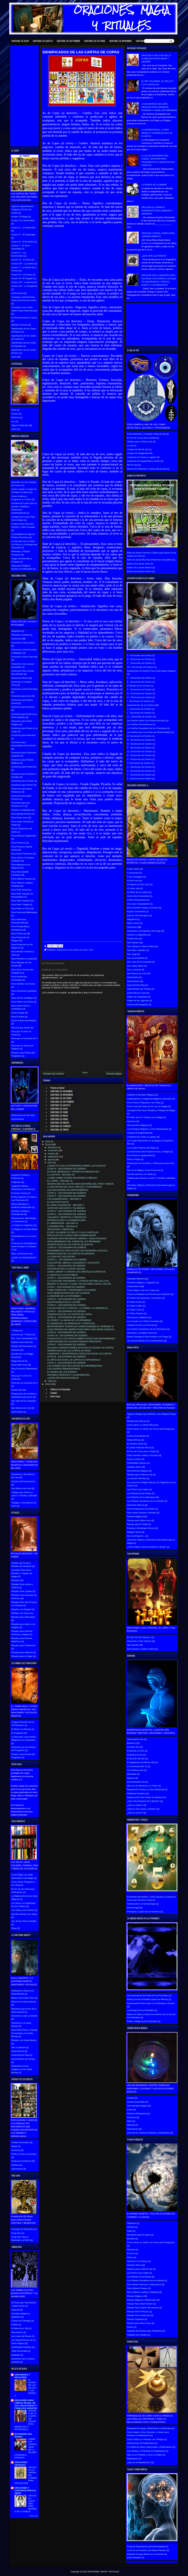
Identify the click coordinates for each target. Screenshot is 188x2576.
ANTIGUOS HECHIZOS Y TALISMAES (66, 1208)
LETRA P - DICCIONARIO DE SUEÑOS (66, 1196)
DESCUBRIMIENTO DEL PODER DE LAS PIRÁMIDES (73, 1241)
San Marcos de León (137, 973)
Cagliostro (16, 1182)
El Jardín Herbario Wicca (139, 1447)
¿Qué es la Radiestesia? (138, 2462)
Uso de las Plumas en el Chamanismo (145, 1340)
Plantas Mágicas (135, 1516)
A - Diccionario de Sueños (139, 655)
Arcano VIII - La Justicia (22, 263)
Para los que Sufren (20, 1027)
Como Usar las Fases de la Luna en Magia (147, 1106)
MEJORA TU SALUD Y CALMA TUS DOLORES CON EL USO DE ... (80, 1284)
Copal (130, 2109)
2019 (48, 1141)
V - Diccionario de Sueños (139, 771)
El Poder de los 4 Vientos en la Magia (145, 1117)
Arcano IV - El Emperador (23, 234)
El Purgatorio (17, 1733)
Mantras (131, 1778)
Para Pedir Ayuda (19, 889)
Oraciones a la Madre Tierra (140, 1333)
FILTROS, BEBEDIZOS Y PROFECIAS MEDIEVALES (73, 1171)
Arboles (130, 2227)
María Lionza (133, 923)
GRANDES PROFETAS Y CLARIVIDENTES (68, 1375)
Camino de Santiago (21, 2320)
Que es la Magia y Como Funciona (143, 1170)
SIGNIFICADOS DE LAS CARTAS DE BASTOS (70, 1244)
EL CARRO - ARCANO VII (59, 1181)
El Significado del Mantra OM (141, 1762)
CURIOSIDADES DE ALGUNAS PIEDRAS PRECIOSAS (74, 1341)
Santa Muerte (133, 981)
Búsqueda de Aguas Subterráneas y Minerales (149, 2428)
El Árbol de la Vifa (19, 2328)
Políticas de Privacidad (60, 1389)
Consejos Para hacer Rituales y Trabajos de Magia (151, 1110)
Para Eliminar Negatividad (139, 1155)
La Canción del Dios (136, 1478)
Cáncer (14, 413)
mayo (51, 1381)
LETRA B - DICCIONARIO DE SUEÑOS (66, 1356)
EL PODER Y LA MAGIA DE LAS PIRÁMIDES (69, 1320)
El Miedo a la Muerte (21, 1729)
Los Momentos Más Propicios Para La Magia (148, 1151)
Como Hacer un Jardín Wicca (141, 1425)
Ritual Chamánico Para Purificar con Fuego (147, 1336)
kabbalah (15, 2355)
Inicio (85, 1072)
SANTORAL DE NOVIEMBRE (120, 41)
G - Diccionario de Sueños (139, 693)
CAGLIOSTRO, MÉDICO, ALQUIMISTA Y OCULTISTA (73, 1262)
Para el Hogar (133, 1159)
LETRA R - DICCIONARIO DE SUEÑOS (66, 1168)
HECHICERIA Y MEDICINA (60, 1229)
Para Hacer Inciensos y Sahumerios (144, 2284)
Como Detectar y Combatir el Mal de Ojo (146, 434)
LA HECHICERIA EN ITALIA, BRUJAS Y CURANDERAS (74, 1187)
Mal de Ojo (132, 465)
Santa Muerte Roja (136, 985)
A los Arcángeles (135, 877)
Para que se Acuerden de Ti (24, 1038)
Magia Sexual (17, 1361)
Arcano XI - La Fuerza (21, 274)
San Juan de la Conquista (139, 962)
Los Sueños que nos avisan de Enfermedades (149, 732)
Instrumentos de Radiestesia (140, 2443)
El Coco (131, 2253)
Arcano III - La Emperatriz (23, 227)
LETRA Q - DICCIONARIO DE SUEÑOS (66, 1193)
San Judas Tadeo (135, 966)
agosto (51, 1159)
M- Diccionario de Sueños (139, 736)
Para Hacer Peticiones (22, 853)
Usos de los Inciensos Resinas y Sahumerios (148, 2133)
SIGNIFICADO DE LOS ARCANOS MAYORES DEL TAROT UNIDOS (80, 1184)
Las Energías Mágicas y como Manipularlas (147, 1129)
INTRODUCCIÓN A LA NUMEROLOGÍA (66, 1220)
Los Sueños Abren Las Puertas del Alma (146, 720)
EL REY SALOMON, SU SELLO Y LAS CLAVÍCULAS (72, 1232)
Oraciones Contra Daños (23, 642)
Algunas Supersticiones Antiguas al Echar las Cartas (22, 209)
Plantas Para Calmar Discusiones (143, 2307)
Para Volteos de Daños (22, 1001)
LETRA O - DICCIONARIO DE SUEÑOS (66, 1211)
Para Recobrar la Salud (22, 958)
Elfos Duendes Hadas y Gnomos (142, 907)
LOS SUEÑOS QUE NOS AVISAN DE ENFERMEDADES (74, 1366)
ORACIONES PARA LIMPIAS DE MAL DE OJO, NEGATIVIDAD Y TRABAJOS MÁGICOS (25, 2404)
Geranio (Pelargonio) (137, 2113)
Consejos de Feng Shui (22, 2229)
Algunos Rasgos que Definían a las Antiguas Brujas (151, 1414)
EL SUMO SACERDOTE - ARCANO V (65, 1205)
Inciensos (131, 2117)
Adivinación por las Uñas (23, 1115)
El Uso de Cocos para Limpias (141, 438)
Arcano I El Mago (19, 216)
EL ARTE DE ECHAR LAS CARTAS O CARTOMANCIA (73, 1360)
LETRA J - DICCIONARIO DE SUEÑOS (66, 1278)
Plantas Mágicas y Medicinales (141, 2300)
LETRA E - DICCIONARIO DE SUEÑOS (66, 1317)
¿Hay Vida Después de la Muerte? (143, 1801)
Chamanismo (133, 1286)
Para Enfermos (18, 842)
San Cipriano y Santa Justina (141, 946)
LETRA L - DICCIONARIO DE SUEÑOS (66, 1265)
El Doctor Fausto (19, 1193)
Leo (13, 421)
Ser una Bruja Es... (136, 1536)
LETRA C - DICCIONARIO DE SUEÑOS (66, 1344)
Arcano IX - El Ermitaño (22, 241)
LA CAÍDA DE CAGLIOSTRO (61, 1256)
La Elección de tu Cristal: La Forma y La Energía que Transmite (24, 544)
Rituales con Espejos (21, 1609)
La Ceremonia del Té (137, 1766)
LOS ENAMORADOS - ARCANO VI (64, 1199)
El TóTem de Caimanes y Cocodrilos (144, 1298)
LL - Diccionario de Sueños (140, 716)
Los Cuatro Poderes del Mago (141, 1148)
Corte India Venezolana (138, 896)
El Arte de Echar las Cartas (24, 317)
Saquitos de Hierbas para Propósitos (144, 2331)
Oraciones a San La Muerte (24, 2016)
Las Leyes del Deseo (21, 2336)
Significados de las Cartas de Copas (72, 950)
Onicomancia (17, 1119)
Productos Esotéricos (21, 2161)
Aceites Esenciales (136, 2102)
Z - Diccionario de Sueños (139, 778)
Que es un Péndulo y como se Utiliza (144, 2455)
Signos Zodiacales (20, 425)
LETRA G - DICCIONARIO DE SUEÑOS (66, 1305)
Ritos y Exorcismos (20, 1253)
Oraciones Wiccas (135, 1505)
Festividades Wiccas (136, 1463)
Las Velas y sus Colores (22, 1910)
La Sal (130, 445)
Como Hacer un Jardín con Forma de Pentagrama (151, 1429)
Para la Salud (17, 1016)
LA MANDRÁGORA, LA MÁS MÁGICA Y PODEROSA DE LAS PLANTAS (156, 132)
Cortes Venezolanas (136, 900)
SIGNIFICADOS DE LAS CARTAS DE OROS (69, 1350)
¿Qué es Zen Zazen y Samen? (141, 1809)
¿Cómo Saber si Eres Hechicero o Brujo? (146, 1547)
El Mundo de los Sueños (138, 685)
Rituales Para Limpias (21, 1591)
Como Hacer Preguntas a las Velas (143, 1102)
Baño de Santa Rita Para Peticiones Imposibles (149, 559)
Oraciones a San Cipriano (139, 1641)
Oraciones (132, 927)
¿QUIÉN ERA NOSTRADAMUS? (63, 1378)
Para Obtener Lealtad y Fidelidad (142, 2292)
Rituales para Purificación (23, 1645)
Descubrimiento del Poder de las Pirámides (147, 1995)
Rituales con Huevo (20, 1613)
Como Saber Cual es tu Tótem (141, 1290)
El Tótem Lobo (134, 1309)
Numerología (133, 1907)
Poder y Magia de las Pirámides (142, 2021)
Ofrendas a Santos (20, 635)
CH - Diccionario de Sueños (140, 667)
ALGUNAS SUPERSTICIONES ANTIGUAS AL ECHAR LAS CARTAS (80, 1347)
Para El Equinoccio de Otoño (140, 1509)
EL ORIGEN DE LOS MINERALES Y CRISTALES (71, 1323)
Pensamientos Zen (136, 1782)
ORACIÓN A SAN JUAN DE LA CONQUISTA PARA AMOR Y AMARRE (156, 58)
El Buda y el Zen (135, 1755)
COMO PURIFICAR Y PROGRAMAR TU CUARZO (71, 1290)
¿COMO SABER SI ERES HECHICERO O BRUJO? (72, 1178)
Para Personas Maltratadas (24, 912)
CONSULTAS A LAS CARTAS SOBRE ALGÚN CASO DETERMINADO (81, 1338)
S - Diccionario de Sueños (139, 759)
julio (50, 1162)
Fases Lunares (134, 1459)
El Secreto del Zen (136, 1758)
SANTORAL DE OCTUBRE (94, 41)
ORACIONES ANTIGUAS (20, 2463)
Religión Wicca (134, 1532)
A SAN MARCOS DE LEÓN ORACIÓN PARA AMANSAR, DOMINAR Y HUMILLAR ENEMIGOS (159, 107)
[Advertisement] (152, 324)
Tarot (91, 950)
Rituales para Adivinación (23, 1617)
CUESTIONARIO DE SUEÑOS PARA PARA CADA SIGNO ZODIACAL (81, 1329)
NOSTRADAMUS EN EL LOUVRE (63, 1302)
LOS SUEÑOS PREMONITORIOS (63, 1369)
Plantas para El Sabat (137, 1524)
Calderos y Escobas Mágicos (141, 1095)
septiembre (53, 1156)
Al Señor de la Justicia (137, 892)
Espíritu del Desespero (138, 915)
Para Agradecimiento (21, 814)
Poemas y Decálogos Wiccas (141, 1528)
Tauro (14, 429)
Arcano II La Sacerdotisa (23, 220)
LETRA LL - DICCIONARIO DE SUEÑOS (67, 1259)
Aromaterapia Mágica (137, 2105)
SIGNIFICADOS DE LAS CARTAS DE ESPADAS (70, 1253)
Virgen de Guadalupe (137, 996)
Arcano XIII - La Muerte (22, 282)
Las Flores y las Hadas (138, 1489)
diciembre (53, 1147)
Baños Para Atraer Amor (138, 563)
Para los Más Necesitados (23, 1020)
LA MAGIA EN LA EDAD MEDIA (62, 1275)
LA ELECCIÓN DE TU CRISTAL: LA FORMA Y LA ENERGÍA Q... (78, 1308)
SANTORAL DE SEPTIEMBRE (68, 41)
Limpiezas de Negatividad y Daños (143, 461)
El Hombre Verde (135, 1443)
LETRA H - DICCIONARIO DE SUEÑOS (66, 1299)
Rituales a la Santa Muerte (24, 2040)
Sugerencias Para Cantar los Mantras (145, 1797)
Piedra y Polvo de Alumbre (24, 2154)
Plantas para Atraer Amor (139, 1520)
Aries (13, 410)
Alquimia (15, 2309)
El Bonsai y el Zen (135, 1751)
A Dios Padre (133, 869)
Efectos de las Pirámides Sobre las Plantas (147, 1999)
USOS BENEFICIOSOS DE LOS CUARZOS (68, 1293)
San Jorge (132, 954)
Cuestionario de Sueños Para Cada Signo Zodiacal (151, 671)
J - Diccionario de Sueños (139, 709)
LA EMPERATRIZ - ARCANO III (62, 1226)
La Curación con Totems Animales (143, 1321)
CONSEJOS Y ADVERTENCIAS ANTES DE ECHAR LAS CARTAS (79, 1353)
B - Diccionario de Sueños (139, 659)
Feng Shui (16, 2233)
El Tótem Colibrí (134, 1306)
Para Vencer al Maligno (22, 998)
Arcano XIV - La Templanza (24, 286)
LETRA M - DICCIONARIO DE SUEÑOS (66, 1247)
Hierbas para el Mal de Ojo (139, 441)
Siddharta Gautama (136, 1793)
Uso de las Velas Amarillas (24, 1921)
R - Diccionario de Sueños (139, 755)
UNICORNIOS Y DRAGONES (22, 2376)
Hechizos (131, 1121)
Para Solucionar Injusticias (24, 991)
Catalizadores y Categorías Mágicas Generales (149, 1098)
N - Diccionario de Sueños (139, 740)
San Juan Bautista (135, 958)
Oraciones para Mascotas (23, 735)
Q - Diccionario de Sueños (139, 751)
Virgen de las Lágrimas (138, 1000)
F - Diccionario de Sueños (139, 689)
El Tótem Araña (134, 1302)
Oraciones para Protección (24, 767)
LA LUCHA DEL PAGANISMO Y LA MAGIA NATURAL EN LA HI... (78, 1281)
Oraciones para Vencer (22, 785)
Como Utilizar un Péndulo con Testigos (145, 2439)
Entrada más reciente (53, 1074)
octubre (52, 1153)
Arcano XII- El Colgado (22, 278)
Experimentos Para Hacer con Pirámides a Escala (150, 2003)
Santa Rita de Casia (136, 993)
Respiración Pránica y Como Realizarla (145, 1789)
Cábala (14, 2324)
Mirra (129, 2121)
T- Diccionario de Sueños (139, 763)
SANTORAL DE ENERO (59, 1129)
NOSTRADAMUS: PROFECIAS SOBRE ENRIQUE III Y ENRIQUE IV (80, 1326)
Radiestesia (132, 2458)
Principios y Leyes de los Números (143, 1911)
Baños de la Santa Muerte (139, 567)
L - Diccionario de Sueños (139, 713)
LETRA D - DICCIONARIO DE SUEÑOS (66, 1332)
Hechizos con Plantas (137, 2261)
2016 (48, 1384)
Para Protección (19, 933)
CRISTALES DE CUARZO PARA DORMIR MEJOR (71, 1235)
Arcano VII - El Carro (21, 259)
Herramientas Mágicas (137, 1125)
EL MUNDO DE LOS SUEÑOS (62, 1372)
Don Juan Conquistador (138, 904)
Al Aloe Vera (133, 880)
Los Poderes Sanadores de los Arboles (145, 1501)
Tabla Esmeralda (19, 2351)
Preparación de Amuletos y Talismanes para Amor (150, 1163)
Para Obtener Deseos (137, 2288)
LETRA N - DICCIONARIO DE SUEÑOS (66, 1214)
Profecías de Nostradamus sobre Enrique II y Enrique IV (24, 1246)
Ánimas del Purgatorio (137, 1004)
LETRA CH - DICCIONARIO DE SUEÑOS (67, 1335)
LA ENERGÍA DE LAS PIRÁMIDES (64, 1296)
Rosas (130, 2327)
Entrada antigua (114, 1074)
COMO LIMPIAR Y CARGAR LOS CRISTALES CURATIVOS (76, 1271)
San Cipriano (133, 942)
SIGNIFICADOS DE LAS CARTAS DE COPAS (69, 1314)
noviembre (53, 1150)
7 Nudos (15, 1330)
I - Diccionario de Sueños (139, 701)
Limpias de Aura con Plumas (140, 1325)
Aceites (130, 2098)
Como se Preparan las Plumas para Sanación (148, 1294)
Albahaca (131, 2223)
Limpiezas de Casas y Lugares (141, 457)
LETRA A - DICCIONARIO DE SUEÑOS (66, 1363)
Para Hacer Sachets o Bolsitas (141, 1512)
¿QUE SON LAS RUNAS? (153, 256)
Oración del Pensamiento (23, 1481)
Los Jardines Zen (135, 1770)
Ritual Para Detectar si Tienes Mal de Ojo (146, 469)
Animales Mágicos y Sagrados (141, 1282)
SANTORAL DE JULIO (20, 41)
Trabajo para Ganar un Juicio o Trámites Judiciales (151, 1178)
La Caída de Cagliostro (22, 1225)
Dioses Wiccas (134, 1440)
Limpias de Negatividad (138, 453)
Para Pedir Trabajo (20, 904)
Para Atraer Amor (19, 817)
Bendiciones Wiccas (136, 1421)
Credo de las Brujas (136, 1436)
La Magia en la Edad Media (24, 1229)
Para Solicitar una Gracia (23, 984)
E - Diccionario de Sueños (139, 682)
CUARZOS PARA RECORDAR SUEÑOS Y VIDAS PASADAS (76, 1238)
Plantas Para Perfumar (138, 2311)
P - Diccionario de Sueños (139, 747)
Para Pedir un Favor (20, 908)
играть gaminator (6, 1)
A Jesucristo (133, 873)
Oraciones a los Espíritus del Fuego (144, 931)
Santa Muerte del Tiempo (139, 989)
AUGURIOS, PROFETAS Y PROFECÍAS (66, 1217)
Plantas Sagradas (135, 2319)
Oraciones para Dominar (23, 707)
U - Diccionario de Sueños (139, 767)
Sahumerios (133, 2129)
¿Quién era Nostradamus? (24, 1257)
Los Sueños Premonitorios (139, 724)
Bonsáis (131, 2238)
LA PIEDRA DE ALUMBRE (154, 184)
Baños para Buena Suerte (139, 571)
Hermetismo (17, 2332)
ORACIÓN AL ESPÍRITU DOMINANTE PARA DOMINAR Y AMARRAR (157, 210)
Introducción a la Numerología (141, 1904)
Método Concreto (19, 325)
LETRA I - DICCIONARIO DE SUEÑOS (66, 1287)
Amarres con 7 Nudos (21, 1334)
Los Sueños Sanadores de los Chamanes (146, 728)
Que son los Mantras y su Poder (142, 1785)
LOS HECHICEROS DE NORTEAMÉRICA (67, 1190)
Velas (13, 1928)
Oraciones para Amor (21, 696)
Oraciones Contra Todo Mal (24, 657)
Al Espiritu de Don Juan (138, 884)
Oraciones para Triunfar (22, 781)
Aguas (14, 2146)
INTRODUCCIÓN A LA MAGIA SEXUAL (66, 1268)
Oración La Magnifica (137, 934)
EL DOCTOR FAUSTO (58, 1202)
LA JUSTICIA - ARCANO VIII (61, 1174)
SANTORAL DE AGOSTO (43, 41)
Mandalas (131, 1774)
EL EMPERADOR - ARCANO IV (62, 1223)
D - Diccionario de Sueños (139, 678)
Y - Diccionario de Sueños (139, 774)
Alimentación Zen (135, 1739)
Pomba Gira (133, 938)
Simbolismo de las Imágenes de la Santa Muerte (21, 2069)
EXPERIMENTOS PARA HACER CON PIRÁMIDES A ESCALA (77, 1250)
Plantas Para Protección (138, 2315)
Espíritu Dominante (136, 911)
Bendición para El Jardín (138, 2235)
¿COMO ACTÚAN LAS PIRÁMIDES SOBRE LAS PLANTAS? (76, 1165)
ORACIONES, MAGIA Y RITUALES (103, 2572)
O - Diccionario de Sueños (139, 744)
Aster (129, 2231)
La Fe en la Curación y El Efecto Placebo (146, 2550)
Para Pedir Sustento (20, 900)
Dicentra (131, 2249)
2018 (48, 1144)
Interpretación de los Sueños (140, 705)
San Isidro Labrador (136, 950)
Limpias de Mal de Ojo (137, 449)
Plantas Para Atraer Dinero (139, 2303)
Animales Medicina (136, 1278)
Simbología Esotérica (21, 2347)
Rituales (15, 1580)
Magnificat (132, 919)
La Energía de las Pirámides (140, 2010)
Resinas (131, 2125)
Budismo (131, 1743)
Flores (130, 2257)
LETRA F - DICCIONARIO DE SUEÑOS (66, 1311)
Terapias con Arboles (137, 2335)
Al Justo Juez (133, 888)
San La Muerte (134, 969)
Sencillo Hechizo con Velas (140, 1174)
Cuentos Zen (133, 1747)
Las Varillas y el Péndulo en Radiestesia (146, 2451)
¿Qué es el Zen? (135, 1812)
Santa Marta (133, 977)
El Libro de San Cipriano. (139, 1637)
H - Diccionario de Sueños (139, 697)
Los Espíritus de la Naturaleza (141, 1497)
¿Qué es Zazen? (135, 1805)
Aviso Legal (55, 1396)
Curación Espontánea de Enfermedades (146, 2546)
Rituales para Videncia (22, 1652)
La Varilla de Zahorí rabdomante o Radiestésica (149, 2447)
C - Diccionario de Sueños (139, 663)
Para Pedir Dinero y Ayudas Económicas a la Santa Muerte (24, 2033)
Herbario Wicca (134, 1467)
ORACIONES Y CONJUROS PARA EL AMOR (25, 2490)
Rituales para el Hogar (22, 1656)
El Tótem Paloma (135, 1313)
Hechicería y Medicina (137, 1317)
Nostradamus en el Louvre (23, 1236)
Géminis (15, 417)
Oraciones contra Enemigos (24, 689)
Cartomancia (17, 293)
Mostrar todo (33, 2516)
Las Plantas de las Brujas (139, 1493)
